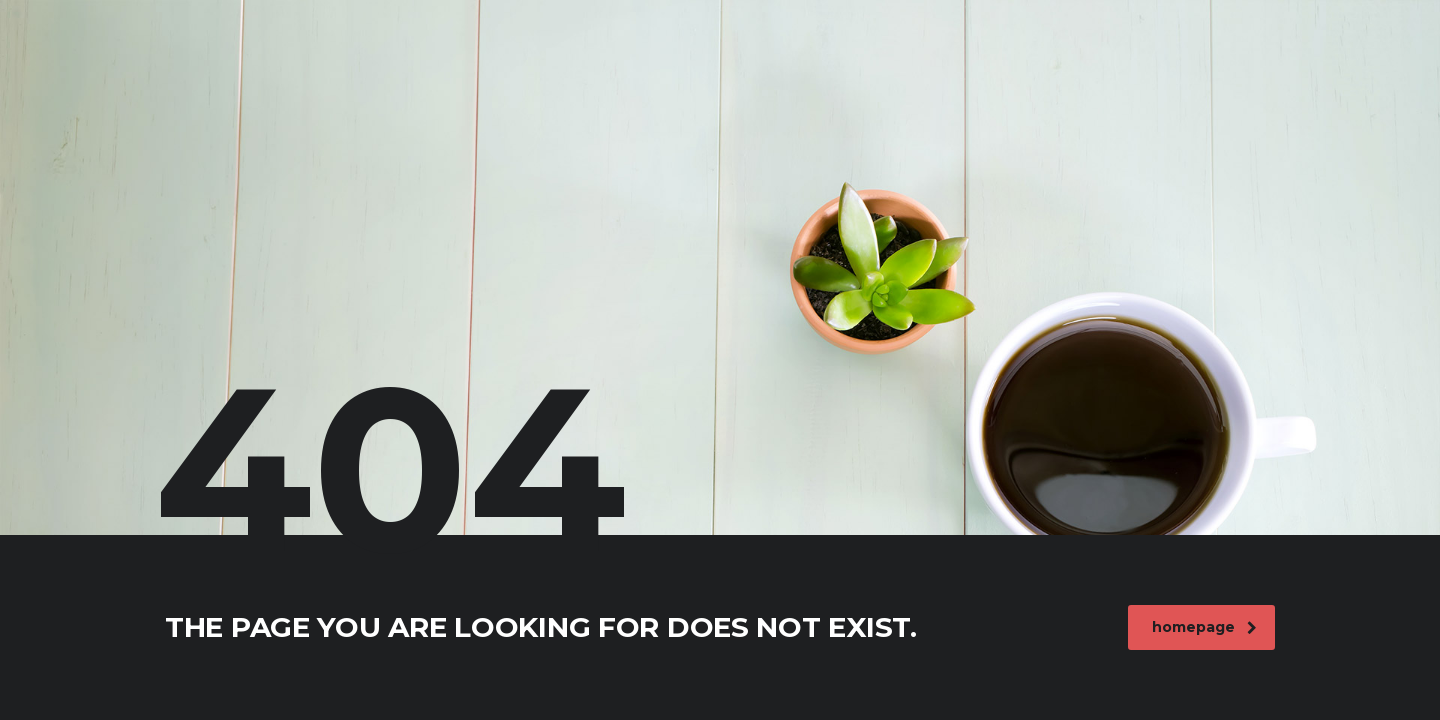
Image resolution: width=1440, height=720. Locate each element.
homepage (1204, 627)
